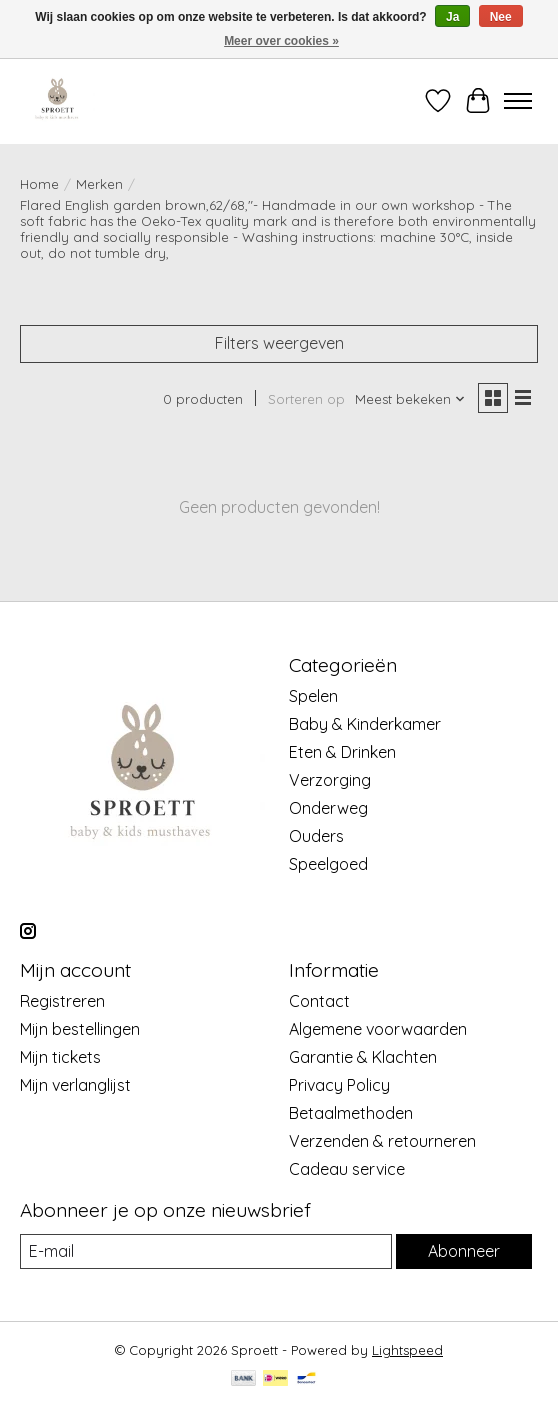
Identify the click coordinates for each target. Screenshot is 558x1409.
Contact (319, 1001)
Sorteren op (306, 399)
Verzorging (330, 780)
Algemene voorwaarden (378, 1029)
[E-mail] (206, 1251)
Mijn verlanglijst (75, 1085)
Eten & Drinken (342, 752)
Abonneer (464, 1251)
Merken (99, 184)
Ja (452, 17)
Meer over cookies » (281, 41)
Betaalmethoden (351, 1113)
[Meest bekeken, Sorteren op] (410, 399)
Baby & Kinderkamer (365, 724)
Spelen (313, 696)
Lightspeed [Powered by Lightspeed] (407, 1350)
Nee (501, 17)
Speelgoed (328, 864)
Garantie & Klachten (363, 1057)
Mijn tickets (60, 1057)
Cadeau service (347, 1169)
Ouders (316, 836)
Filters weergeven (279, 343)
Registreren (62, 1001)
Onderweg (328, 808)
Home (39, 184)
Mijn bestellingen (80, 1029)
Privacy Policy (339, 1085)
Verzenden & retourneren (382, 1141)
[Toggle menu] (518, 101)
